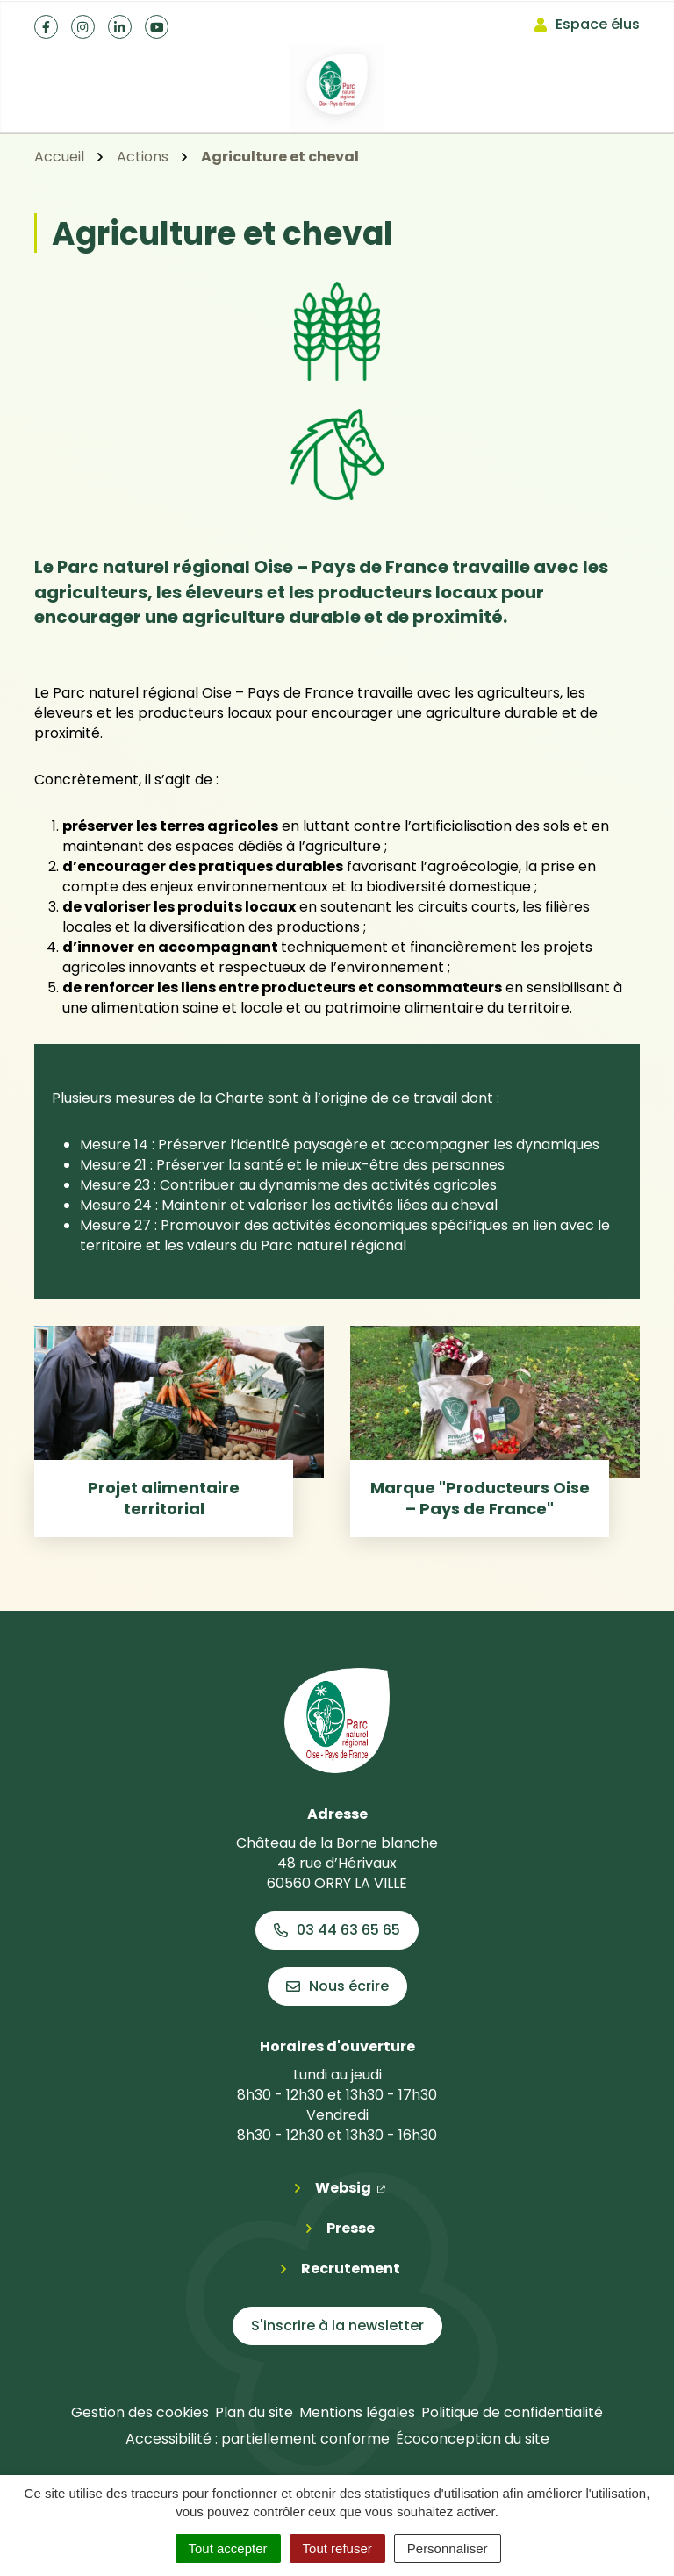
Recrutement (350, 2268)
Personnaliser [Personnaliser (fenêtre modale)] (447, 2548)
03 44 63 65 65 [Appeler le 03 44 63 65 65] (337, 1930)
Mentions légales (357, 2412)
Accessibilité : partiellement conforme (257, 2439)
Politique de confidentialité (512, 2412)
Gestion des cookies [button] (140, 2412)
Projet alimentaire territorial (164, 1498)
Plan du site (254, 2412)
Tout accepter (228, 2548)
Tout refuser (337, 2548)
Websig (350, 2187)
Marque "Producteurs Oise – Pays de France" (480, 1498)
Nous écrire (337, 1986)
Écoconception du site (472, 2439)
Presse (350, 2228)
